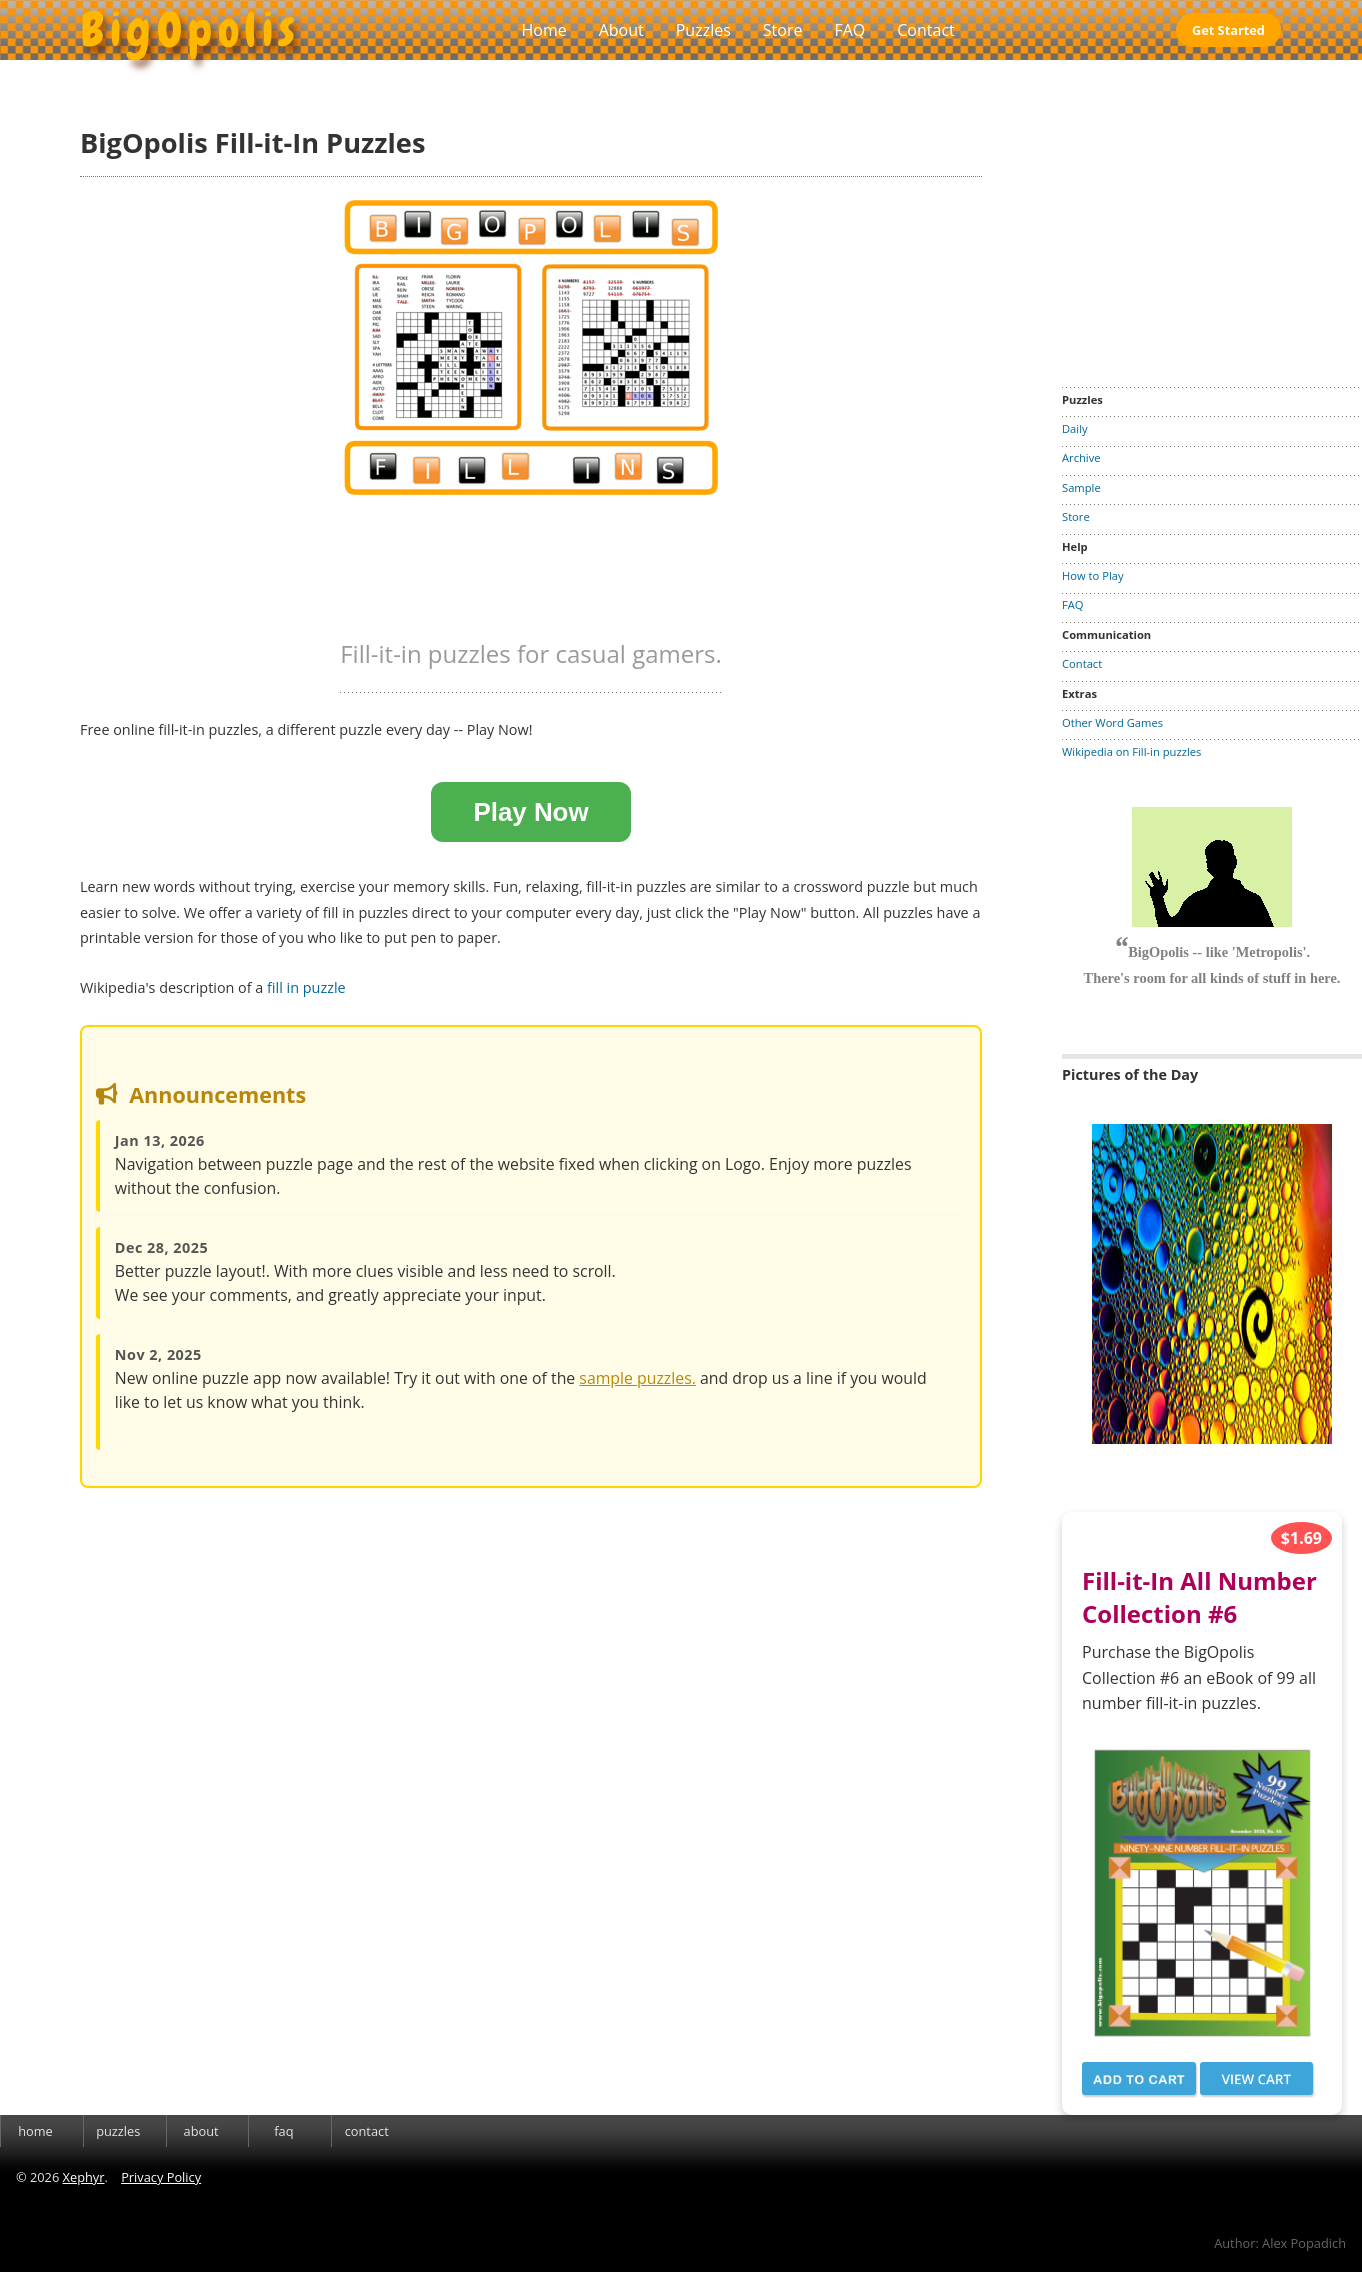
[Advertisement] (1212, 214)
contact (367, 2131)
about (201, 2131)
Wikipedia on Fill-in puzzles (1131, 751)
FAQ (849, 30)
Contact (925, 30)
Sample (1081, 487)
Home (543, 30)
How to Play (1093, 575)
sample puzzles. (637, 1378)
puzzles (118, 2131)
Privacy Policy (161, 2177)
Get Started (1228, 30)
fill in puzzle (306, 987)
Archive (1081, 457)
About (621, 30)
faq (283, 2131)
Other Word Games (1112, 722)
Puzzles (703, 30)
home (35, 2131)
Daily (1075, 428)
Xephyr (84, 2177)
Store (783, 30)
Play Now (530, 812)
